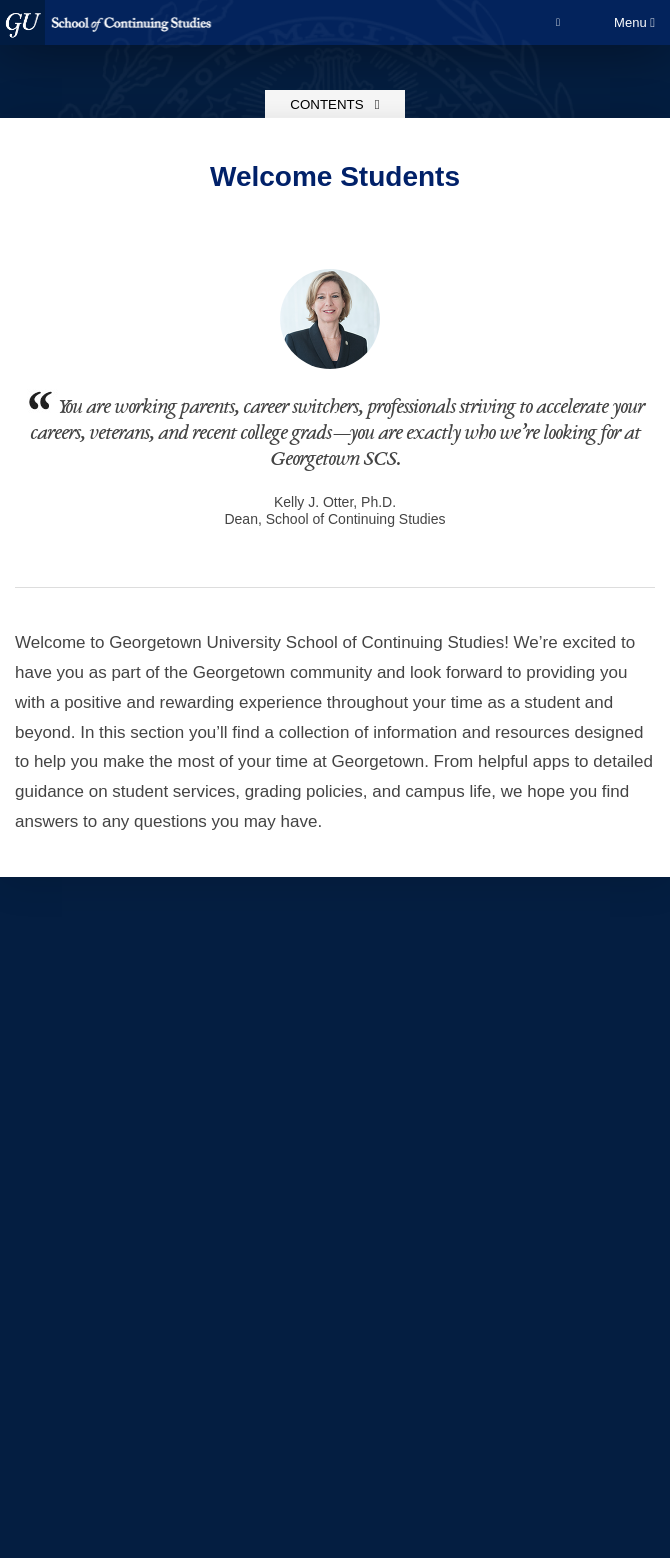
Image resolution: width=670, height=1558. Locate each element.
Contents (334, 104)
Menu (634, 22)
